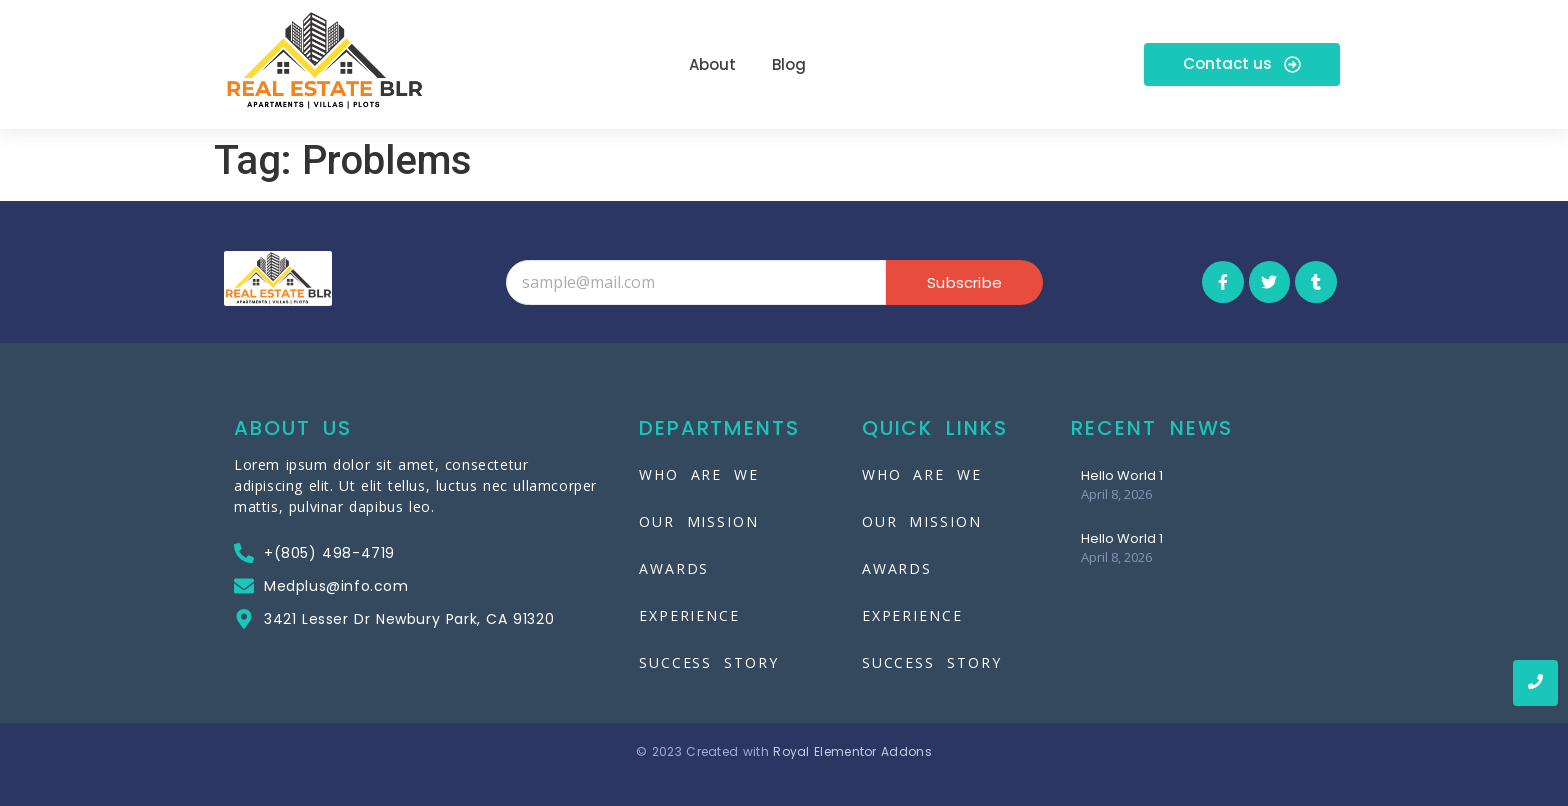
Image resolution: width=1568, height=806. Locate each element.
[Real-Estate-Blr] (324, 61)
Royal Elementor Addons (852, 751)
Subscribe (964, 282)
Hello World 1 (1122, 476)
